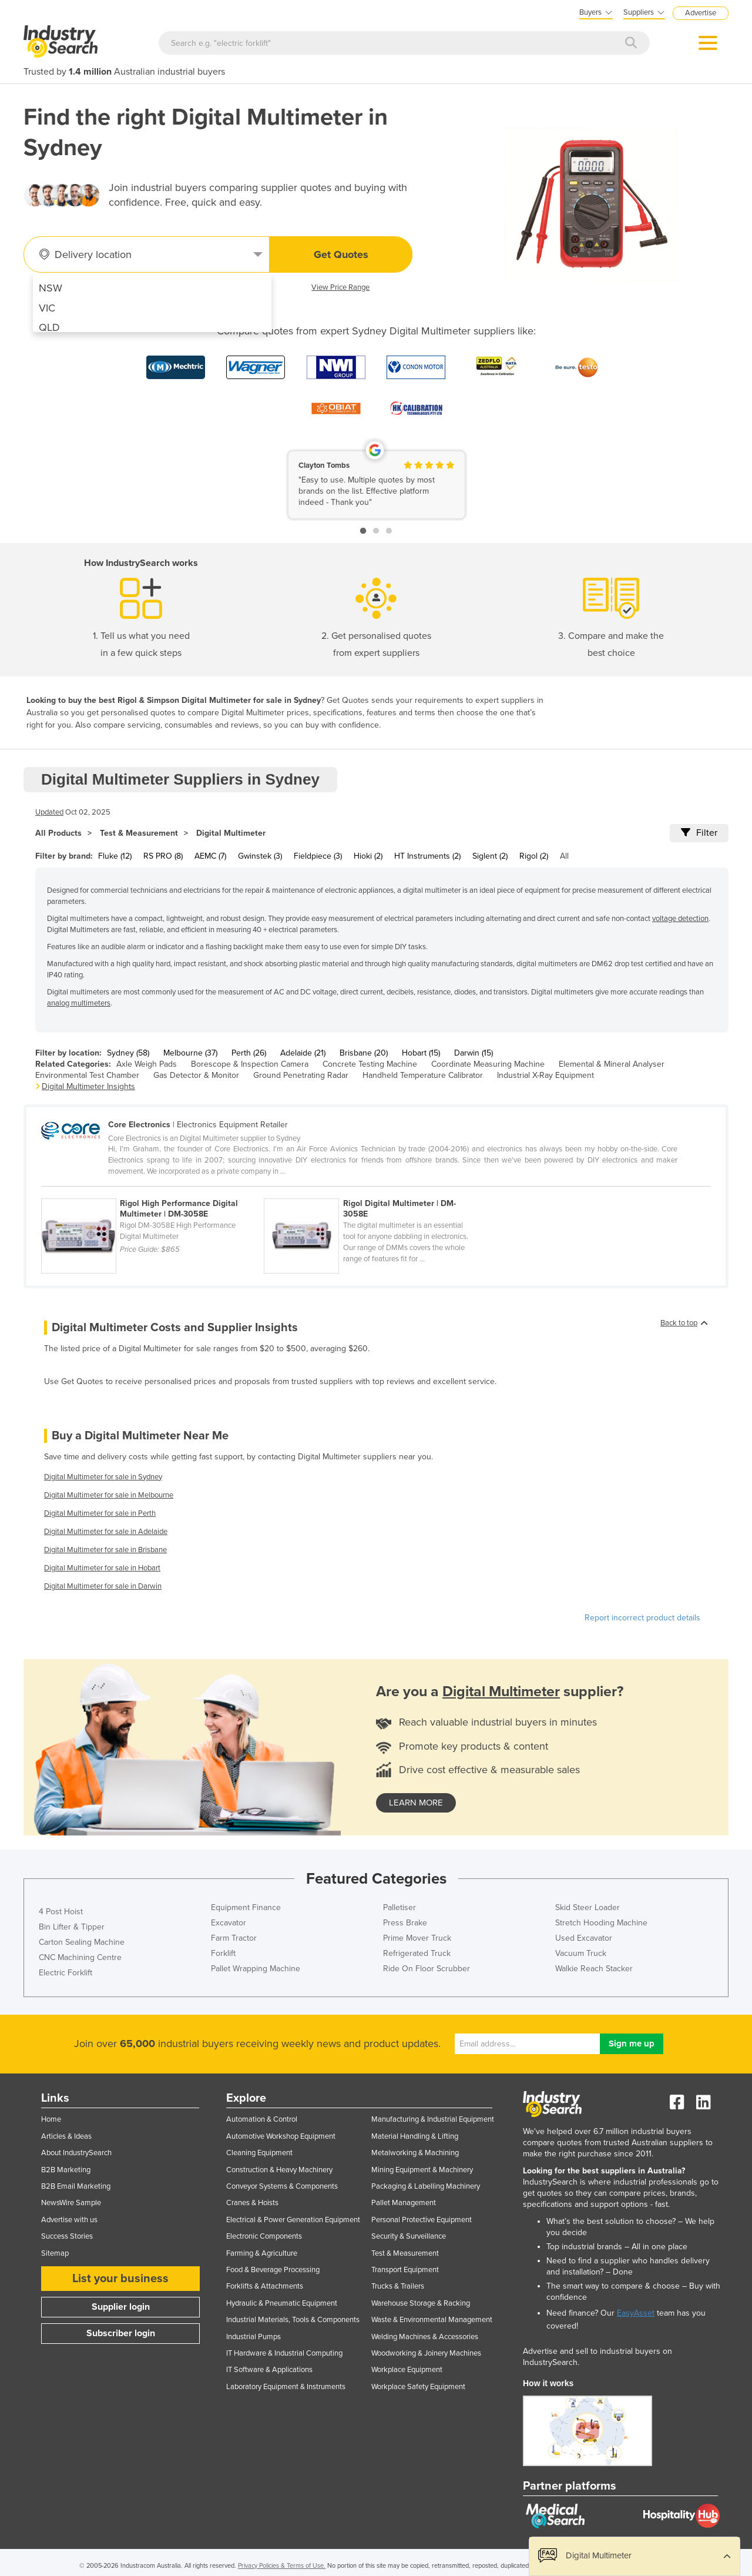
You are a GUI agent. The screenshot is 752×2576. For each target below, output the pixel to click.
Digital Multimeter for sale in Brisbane (105, 1550)
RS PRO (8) (163, 856)
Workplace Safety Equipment (418, 2386)
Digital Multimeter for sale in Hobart (102, 1568)
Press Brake (405, 1923)
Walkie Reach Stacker (594, 1969)
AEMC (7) (210, 856)
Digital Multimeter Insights (88, 1086)
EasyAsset (635, 2313)
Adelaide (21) (302, 1053)
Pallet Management (403, 2202)
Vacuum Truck (580, 1953)
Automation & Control (261, 2119)
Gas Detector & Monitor (196, 1075)
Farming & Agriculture (261, 2253)
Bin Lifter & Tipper (72, 1927)
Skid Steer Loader (587, 1907)
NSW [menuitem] (50, 288)
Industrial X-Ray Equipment (545, 1075)
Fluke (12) (115, 856)
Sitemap (55, 2253)
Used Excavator (583, 1938)
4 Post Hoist (61, 1912)
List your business (120, 2279)
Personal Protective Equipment (421, 2220)
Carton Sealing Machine (82, 1942)
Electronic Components (264, 2236)
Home (51, 2119)
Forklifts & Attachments (264, 2286)
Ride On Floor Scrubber (426, 1969)
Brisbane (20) (364, 1053)
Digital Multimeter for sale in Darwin (103, 1586)
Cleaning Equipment (259, 2153)
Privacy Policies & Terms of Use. (281, 2566)
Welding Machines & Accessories (424, 2336)
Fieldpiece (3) (318, 856)
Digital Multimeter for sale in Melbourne (108, 1495)
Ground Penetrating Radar (300, 1075)
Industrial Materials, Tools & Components (293, 2319)
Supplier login (121, 2307)
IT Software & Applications (269, 2369)
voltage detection (680, 918)
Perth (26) (248, 1053)
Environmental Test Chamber (87, 1075)
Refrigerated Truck (417, 1953)
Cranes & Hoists (252, 2202)
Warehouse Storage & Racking (420, 2303)
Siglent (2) (490, 856)
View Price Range (340, 287)
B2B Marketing (65, 2170)
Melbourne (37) (190, 1053)
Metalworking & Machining (415, 2153)
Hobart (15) (421, 1053)
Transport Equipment (405, 2269)
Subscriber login (120, 2333)
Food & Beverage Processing (273, 2269)
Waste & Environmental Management (431, 2319)
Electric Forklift (65, 1973)
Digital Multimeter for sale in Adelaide (105, 1531)
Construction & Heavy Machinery (279, 2170)
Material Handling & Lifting (414, 2136)
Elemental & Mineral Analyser (611, 1064)
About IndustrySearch (76, 2153)
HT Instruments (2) (427, 856)
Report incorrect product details (642, 1618)
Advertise (700, 13)
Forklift (223, 1953)
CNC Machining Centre (80, 1957)
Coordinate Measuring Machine (488, 1064)
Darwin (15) (473, 1053)
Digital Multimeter (231, 833)
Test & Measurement (139, 833)
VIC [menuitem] (47, 308)
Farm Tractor (234, 1938)
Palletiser (399, 1907)
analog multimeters (78, 1003)
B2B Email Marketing (75, 2186)
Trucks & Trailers (397, 2286)
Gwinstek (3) (260, 856)
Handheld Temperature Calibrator (422, 1075)
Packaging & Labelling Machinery (425, 2186)
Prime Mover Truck (417, 1938)
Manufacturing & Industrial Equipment (432, 2119)
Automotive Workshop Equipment (280, 2136)
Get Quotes (341, 254)
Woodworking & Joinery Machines (426, 2353)
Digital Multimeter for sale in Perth (100, 1513)
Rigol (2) (533, 856)
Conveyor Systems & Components (282, 2186)
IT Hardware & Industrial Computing (284, 2353)
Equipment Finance (246, 1907)
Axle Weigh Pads (146, 1064)
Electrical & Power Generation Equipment (293, 2220)
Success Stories (67, 2236)
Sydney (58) (128, 1053)
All (564, 856)
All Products (58, 833)
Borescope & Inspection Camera (249, 1064)
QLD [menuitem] (49, 327)
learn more (416, 1802)
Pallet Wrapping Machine (255, 1969)
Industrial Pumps (253, 2336)
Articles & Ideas (66, 2136)
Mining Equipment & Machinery (422, 2170)
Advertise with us (69, 2220)
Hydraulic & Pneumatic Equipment (281, 2303)
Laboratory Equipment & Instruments (285, 2386)
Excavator (228, 1923)
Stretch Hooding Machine (601, 1923)
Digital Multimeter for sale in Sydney (103, 1477)
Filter (699, 833)
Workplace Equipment (406, 2369)
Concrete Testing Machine (370, 1064)
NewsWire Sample (71, 2202)
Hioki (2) (368, 856)
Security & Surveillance (408, 2236)
